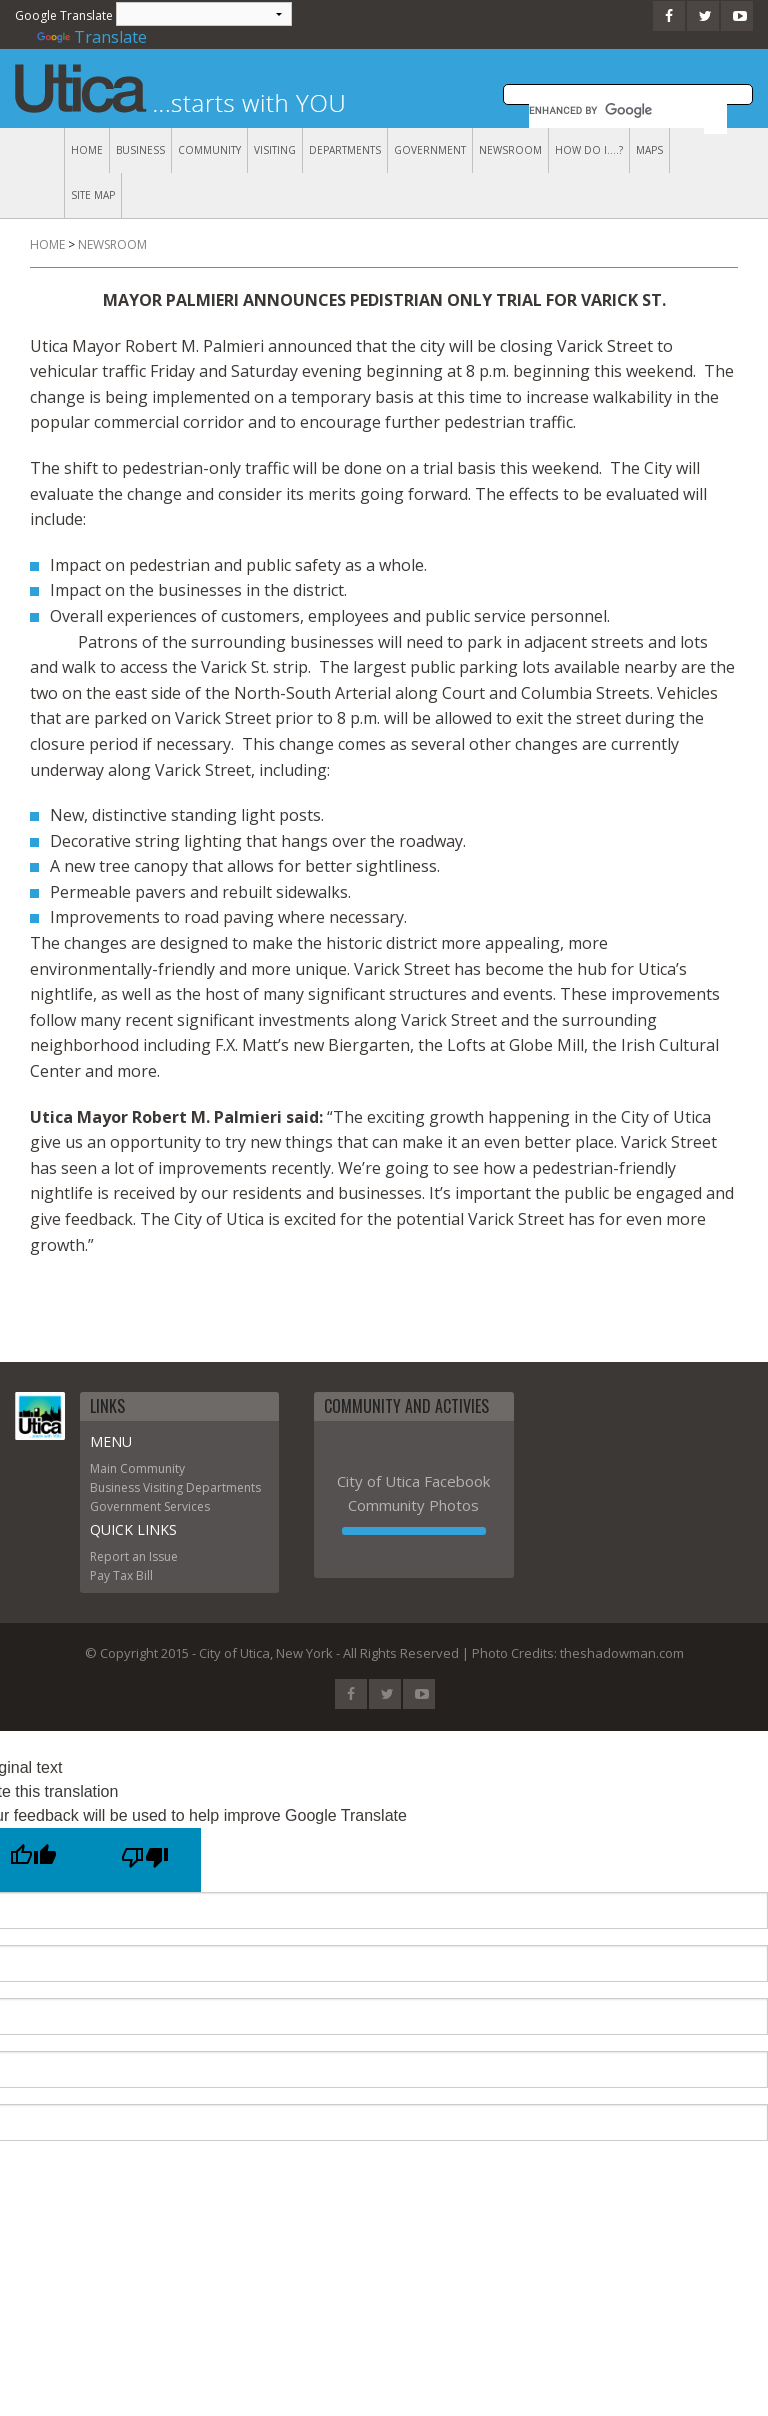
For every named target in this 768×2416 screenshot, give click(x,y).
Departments (345, 150)
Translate (92, 37)
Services (187, 1506)
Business (140, 150)
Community (209, 150)
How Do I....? (589, 150)
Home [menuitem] (47, 244)
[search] (604, 110)
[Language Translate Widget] (204, 14)
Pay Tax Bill (121, 1575)
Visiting (275, 150)
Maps (649, 150)
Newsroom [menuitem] (112, 244)
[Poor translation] (145, 1860)
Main (103, 1468)
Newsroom (510, 150)
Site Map (93, 195)
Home (87, 150)
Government (430, 150)
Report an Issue (134, 1556)
